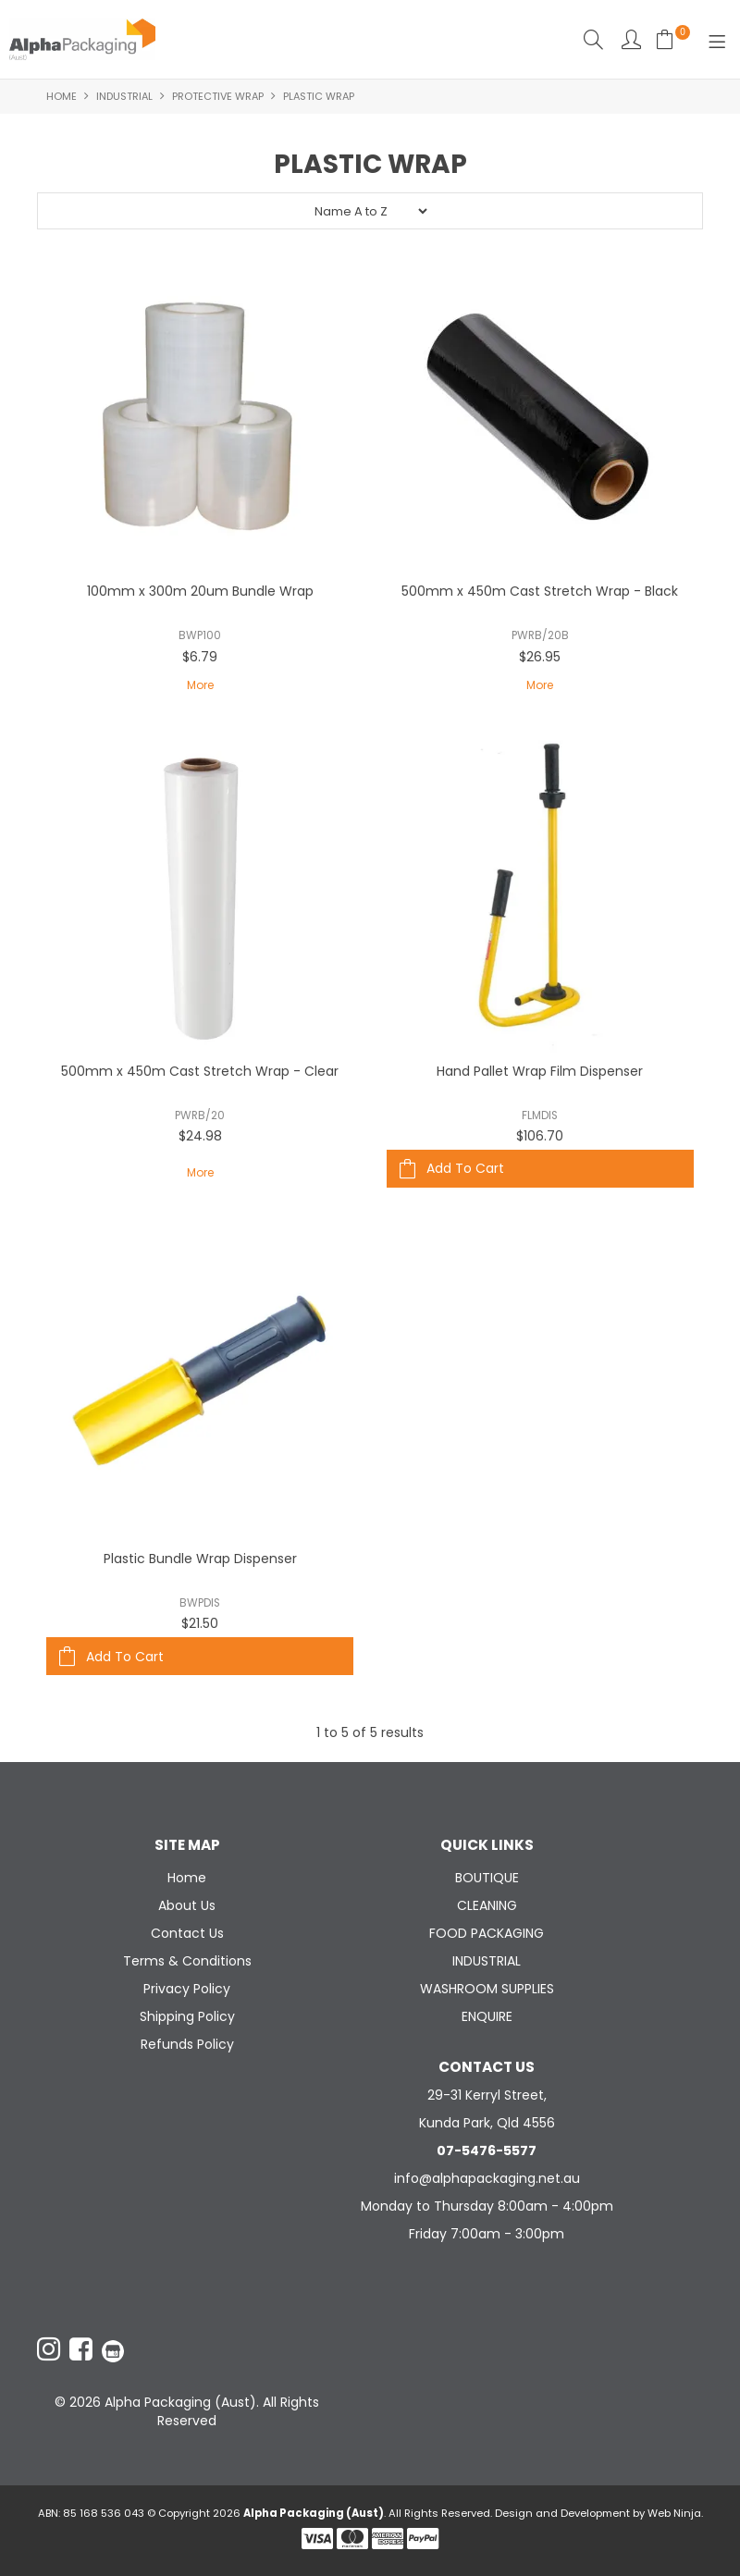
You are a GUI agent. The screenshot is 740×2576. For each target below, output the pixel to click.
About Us (187, 1905)
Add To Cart (465, 1168)
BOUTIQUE (487, 1877)
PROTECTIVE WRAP (218, 96)
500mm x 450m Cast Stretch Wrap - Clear (200, 1071)
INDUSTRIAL (124, 96)
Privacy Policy (186, 1988)
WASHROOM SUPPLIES (487, 1988)
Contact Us (187, 1933)
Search (593, 39)
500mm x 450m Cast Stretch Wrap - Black (539, 591)
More (200, 685)
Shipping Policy (187, 2016)
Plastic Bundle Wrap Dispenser (200, 1558)
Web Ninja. (675, 2513)
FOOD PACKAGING (486, 1933)
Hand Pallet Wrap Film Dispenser (540, 1071)
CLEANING (487, 1905)
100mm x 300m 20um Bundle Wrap (200, 591)
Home (61, 96)
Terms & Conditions (187, 1961)
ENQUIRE (487, 2016)
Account (631, 39)
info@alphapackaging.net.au (487, 2178)
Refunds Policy (187, 2044)
